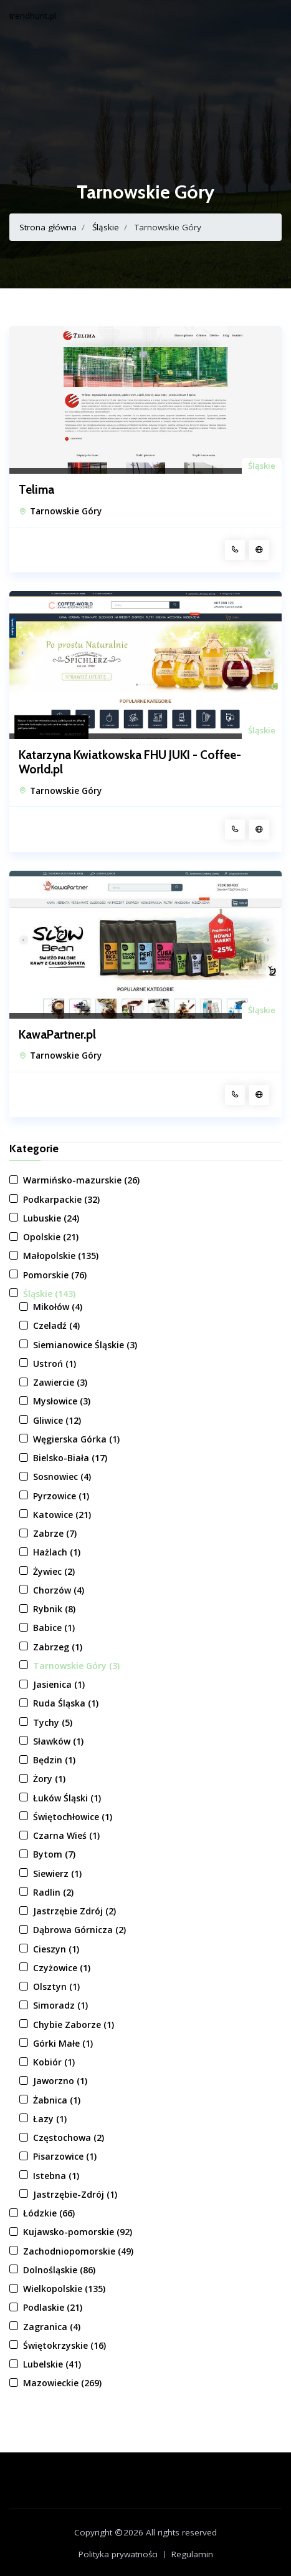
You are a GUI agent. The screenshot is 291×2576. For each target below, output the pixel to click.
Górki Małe (63, 2043)
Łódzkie (49, 2213)
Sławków (58, 1741)
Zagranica (51, 2327)
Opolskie (51, 1237)
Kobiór (54, 2062)
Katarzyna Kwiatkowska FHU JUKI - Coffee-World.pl (130, 762)
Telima (36, 490)
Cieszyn (56, 1949)
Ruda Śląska (65, 1703)
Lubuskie (51, 1218)
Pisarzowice (65, 2156)
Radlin (53, 1892)
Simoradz (60, 2005)
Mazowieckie (62, 2383)
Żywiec (54, 1571)
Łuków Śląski (67, 1798)
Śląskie (105, 227)
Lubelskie (52, 2364)
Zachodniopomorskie (78, 2251)
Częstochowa (68, 2137)
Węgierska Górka (76, 1439)
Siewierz (57, 1873)
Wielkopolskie (64, 2288)
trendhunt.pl (32, 15)
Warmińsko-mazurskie (81, 1180)
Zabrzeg (57, 1647)
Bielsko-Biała (70, 1458)
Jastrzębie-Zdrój (75, 2194)
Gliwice (57, 1420)
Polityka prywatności (118, 2554)
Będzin (54, 1760)
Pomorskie (55, 1275)
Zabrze (55, 1533)
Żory (49, 1779)
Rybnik (54, 1609)
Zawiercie (60, 1382)
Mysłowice (61, 1401)
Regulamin (192, 2554)
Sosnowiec (62, 1476)
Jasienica (59, 1684)
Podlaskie (52, 2307)
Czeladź (56, 1325)
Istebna (56, 2176)
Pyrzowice (61, 1496)
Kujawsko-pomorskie (77, 2232)
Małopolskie (60, 1255)
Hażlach (56, 1552)
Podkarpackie (61, 1199)
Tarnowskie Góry (66, 511)
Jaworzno (60, 2081)
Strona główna (48, 227)
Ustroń (54, 1363)
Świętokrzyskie (64, 2345)
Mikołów (57, 1307)
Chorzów (58, 1590)
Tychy (52, 1722)
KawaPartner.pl (57, 1035)
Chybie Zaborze (73, 2024)
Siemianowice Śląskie (85, 1345)
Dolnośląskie (59, 2270)
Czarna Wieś (66, 1835)
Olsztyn (56, 1986)
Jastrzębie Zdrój (74, 1911)
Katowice (62, 1515)
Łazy (50, 2119)
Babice (54, 1627)
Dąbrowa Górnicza (79, 1930)
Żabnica (56, 2100)
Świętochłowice (72, 1817)
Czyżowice (61, 1968)
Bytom (54, 1854)
